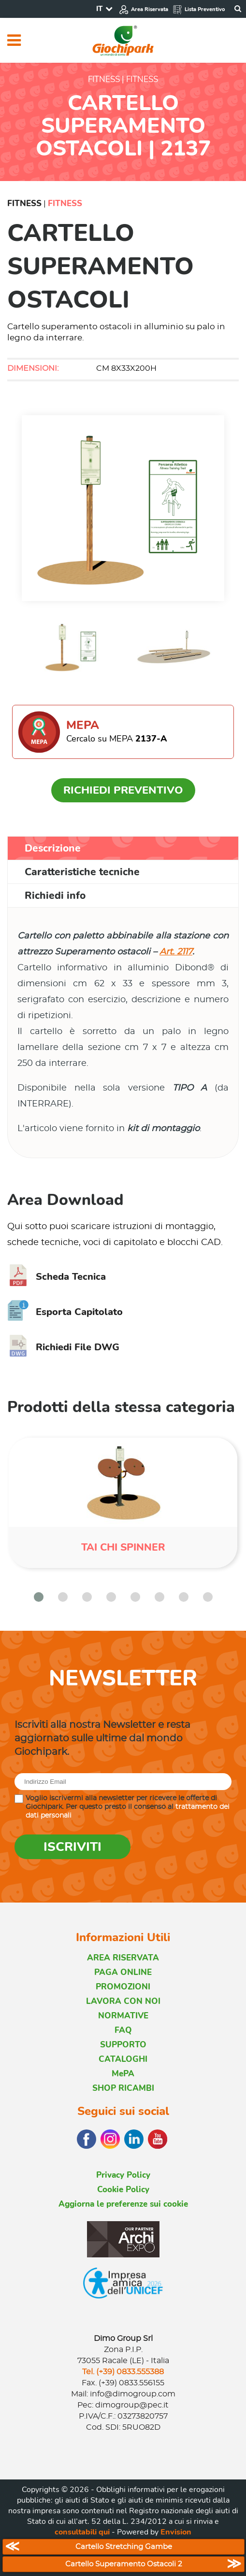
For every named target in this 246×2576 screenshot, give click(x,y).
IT (99, 9)
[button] (39, 1597)
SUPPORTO (123, 2044)
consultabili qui (82, 2532)
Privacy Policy (123, 2175)
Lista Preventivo (199, 9)
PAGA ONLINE (123, 1972)
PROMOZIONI (123, 1986)
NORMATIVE (123, 2015)
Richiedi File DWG (63, 1347)
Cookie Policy (123, 2189)
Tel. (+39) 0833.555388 (123, 2372)
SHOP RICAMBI (123, 2088)
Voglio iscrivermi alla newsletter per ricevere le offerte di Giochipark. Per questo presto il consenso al (128, 1807)
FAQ (123, 2030)
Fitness (24, 203)
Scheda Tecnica (56, 1276)
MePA (123, 2073)
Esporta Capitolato (65, 1311)
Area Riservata (143, 9)
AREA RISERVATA (123, 1957)
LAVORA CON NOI (123, 2001)
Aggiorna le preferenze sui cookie (123, 2204)
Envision (175, 2532)
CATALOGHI (123, 2059)
